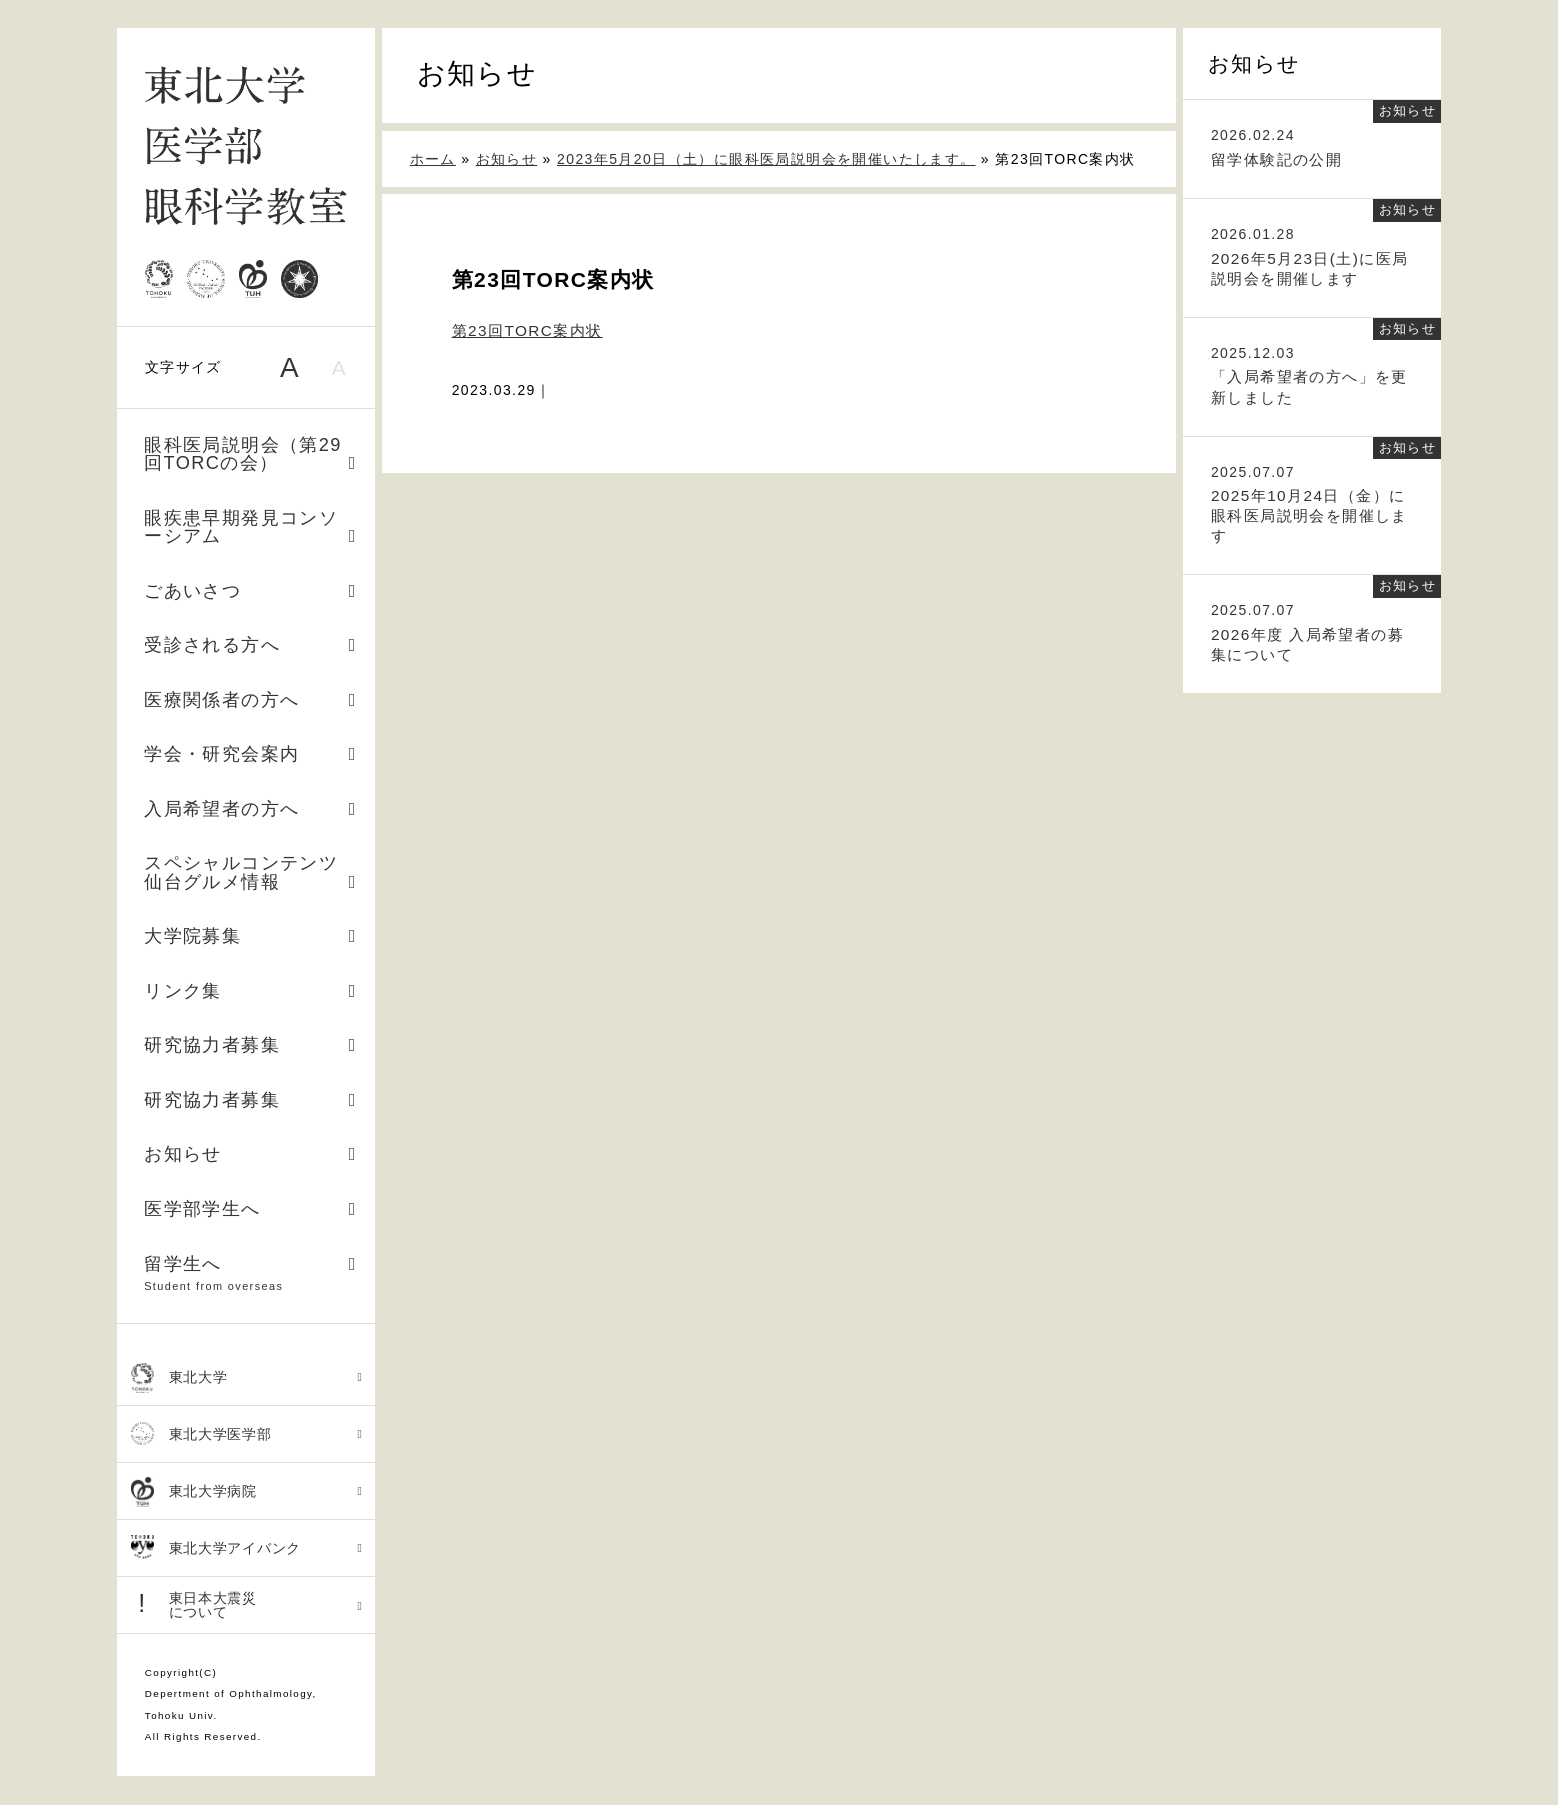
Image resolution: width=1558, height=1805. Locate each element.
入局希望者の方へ (250, 809)
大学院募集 (250, 936)
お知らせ (250, 1154)
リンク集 (250, 991)
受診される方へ (250, 645)
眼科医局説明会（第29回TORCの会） (250, 454)
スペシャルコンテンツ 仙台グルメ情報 (250, 872)
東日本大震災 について (247, 1604)
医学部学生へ (250, 1209)
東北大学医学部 (247, 1434)
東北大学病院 (247, 1492)
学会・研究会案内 (250, 754)
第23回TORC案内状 (527, 330)
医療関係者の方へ (250, 700)
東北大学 (247, 1378)
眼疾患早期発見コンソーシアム (250, 527)
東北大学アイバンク (247, 1548)
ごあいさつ (250, 591)
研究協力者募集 (250, 1045)
